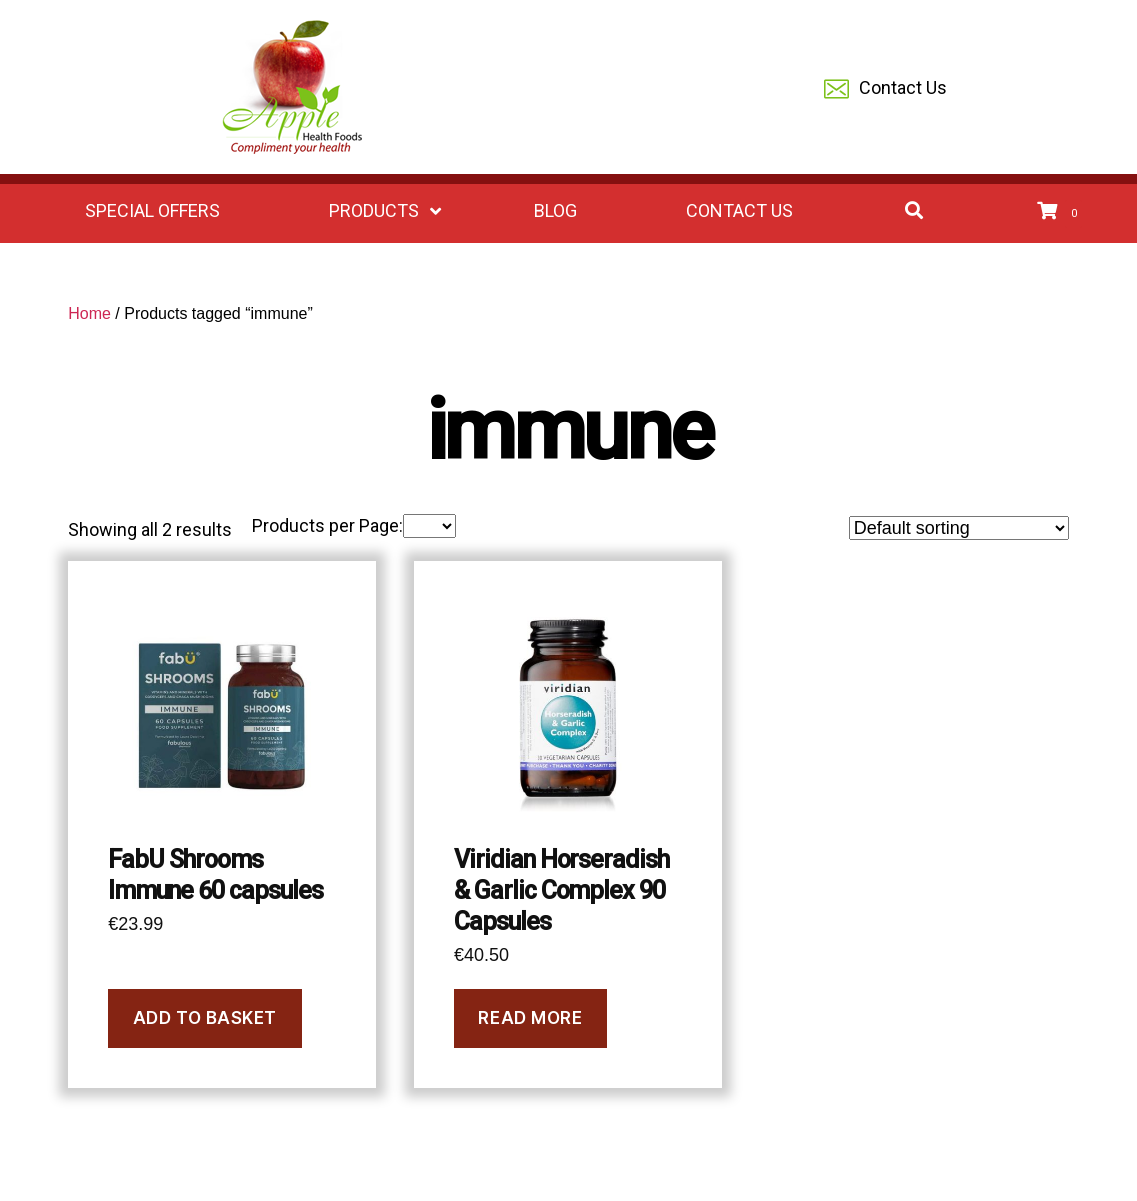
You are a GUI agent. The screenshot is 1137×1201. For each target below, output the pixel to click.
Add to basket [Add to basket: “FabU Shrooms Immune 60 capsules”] (205, 1018)
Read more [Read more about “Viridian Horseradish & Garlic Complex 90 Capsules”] (530, 1018)
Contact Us (885, 89)
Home (89, 313)
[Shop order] (959, 528)
